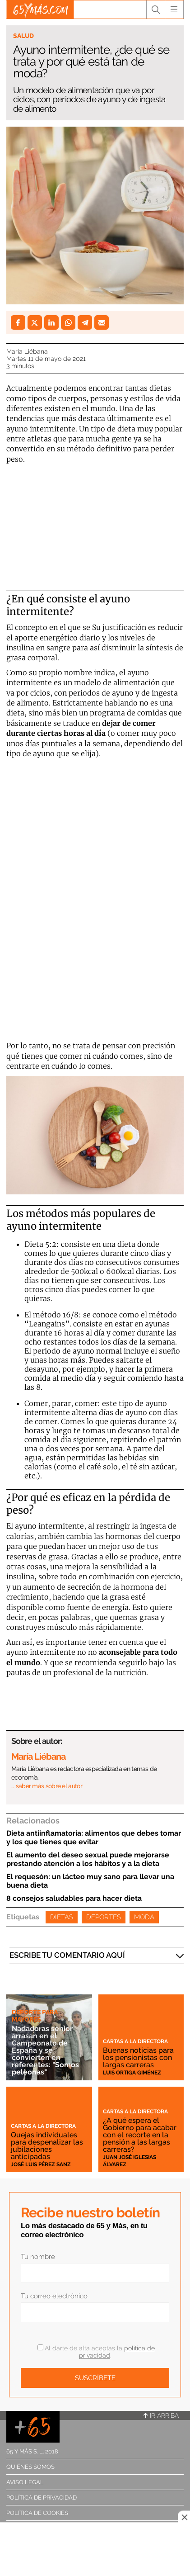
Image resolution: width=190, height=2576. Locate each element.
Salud (23, 35)
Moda (144, 1917)
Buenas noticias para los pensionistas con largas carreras (138, 2057)
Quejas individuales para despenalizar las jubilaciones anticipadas (47, 2146)
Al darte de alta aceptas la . (96, 2351)
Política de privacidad (41, 2497)
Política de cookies (37, 2513)
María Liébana (27, 351)
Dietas (61, 1917)
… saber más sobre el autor (46, 1786)
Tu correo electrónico (54, 2296)
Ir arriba (161, 2415)
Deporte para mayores (35, 2015)
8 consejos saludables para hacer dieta (74, 1898)
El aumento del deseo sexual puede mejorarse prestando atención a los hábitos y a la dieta (87, 1859)
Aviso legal (25, 2482)
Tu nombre (38, 2257)
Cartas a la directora (135, 2041)
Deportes (103, 1917)
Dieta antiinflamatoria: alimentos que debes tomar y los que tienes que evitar (93, 1837)
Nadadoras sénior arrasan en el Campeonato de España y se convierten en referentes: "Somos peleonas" (45, 2050)
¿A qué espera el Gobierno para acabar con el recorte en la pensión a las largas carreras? (139, 2135)
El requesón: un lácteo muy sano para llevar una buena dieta (90, 1880)
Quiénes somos (30, 2466)
